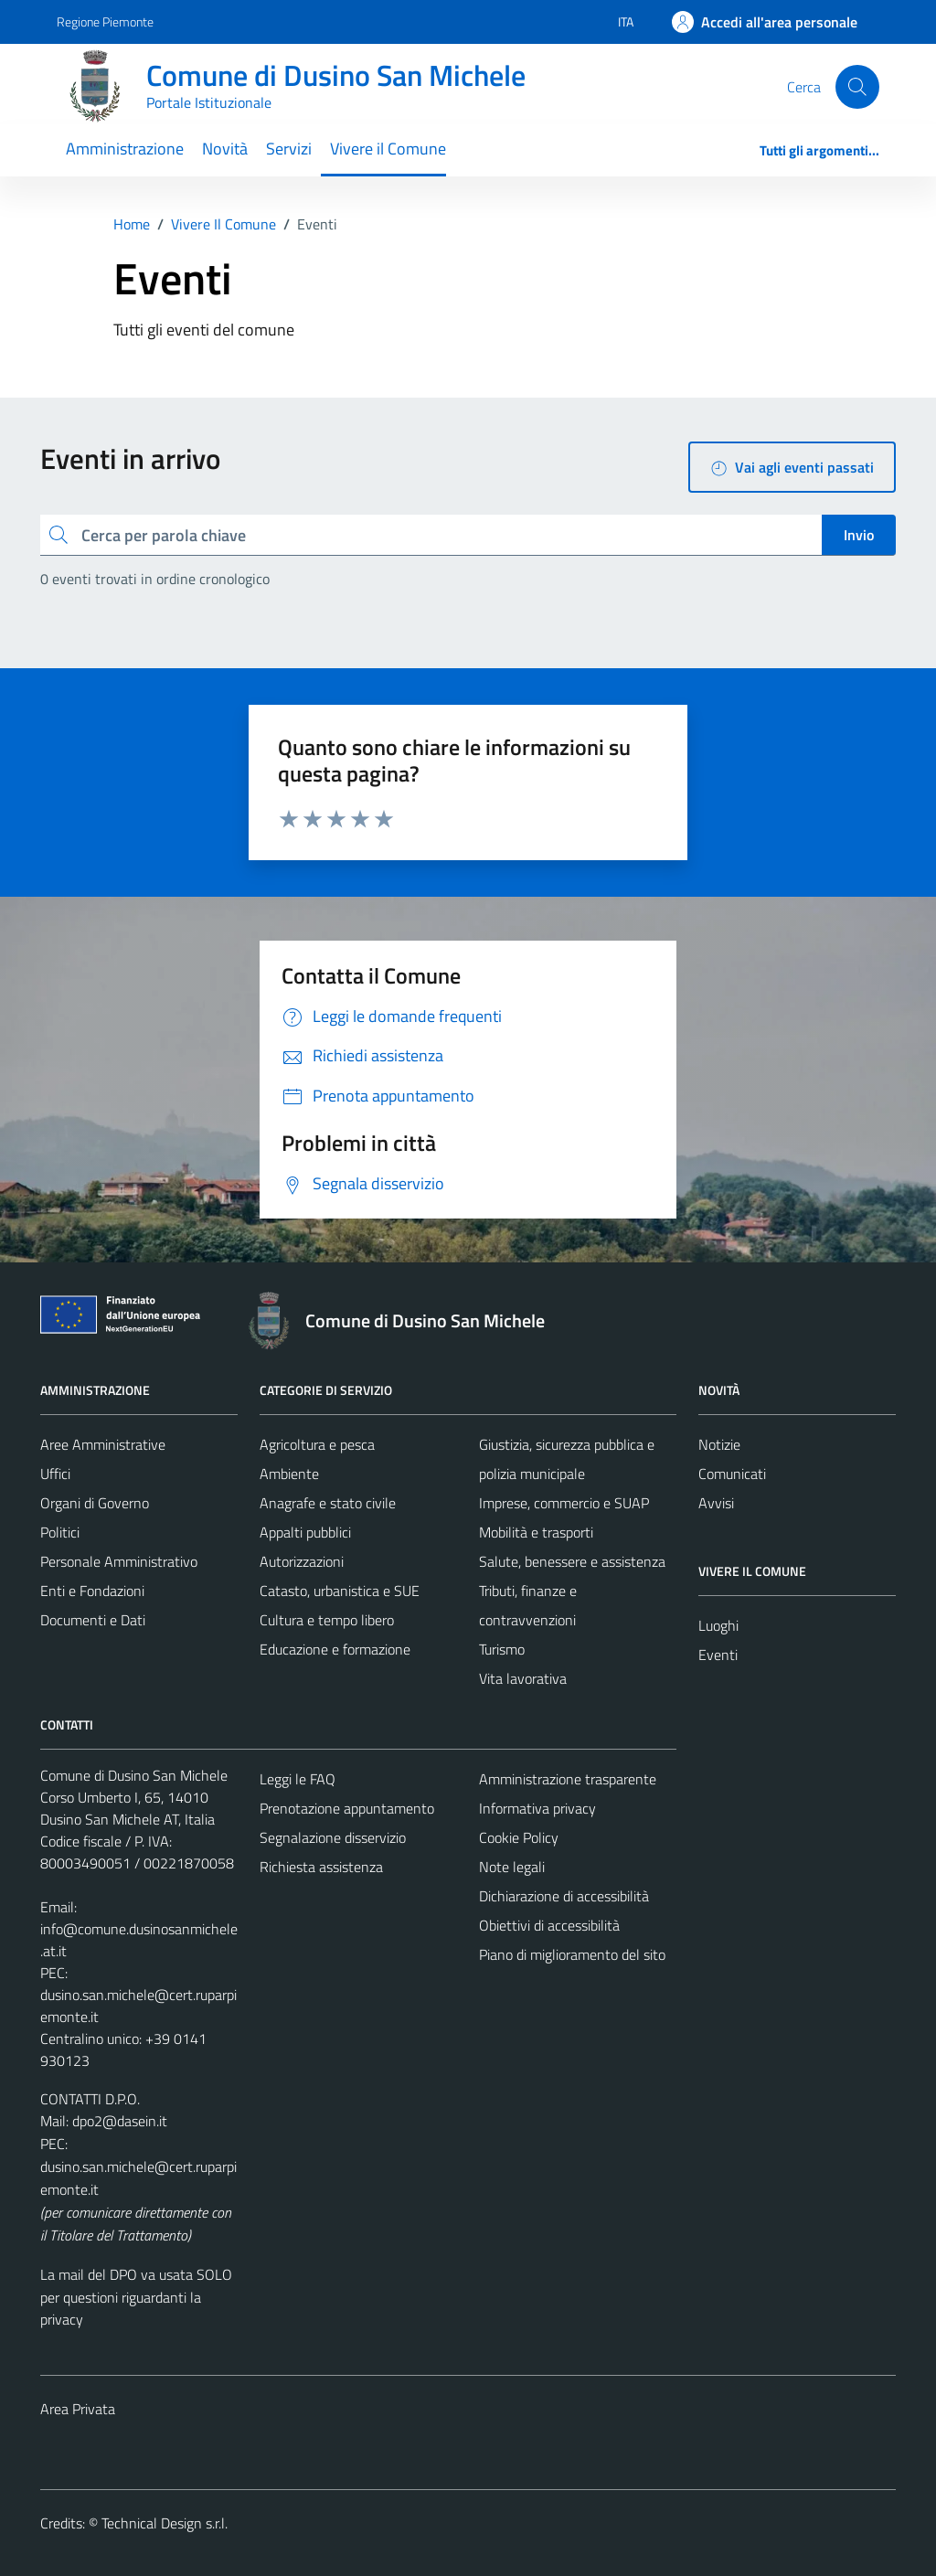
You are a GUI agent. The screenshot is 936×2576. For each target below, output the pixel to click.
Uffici (55, 1474)
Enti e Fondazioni (92, 1591)
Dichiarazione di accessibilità (564, 1896)
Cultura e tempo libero (327, 1620)
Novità (225, 148)
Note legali (512, 1867)
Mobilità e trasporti (536, 1532)
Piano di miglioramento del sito (572, 1954)
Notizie (719, 1444)
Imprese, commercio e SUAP (564, 1503)
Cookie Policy (518, 1837)
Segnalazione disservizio (333, 1837)
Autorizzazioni (302, 1561)
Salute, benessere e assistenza (572, 1561)
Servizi (289, 148)
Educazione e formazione (335, 1649)
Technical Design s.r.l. (164, 2523)
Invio (859, 535)
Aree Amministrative (102, 1444)
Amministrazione (125, 148)
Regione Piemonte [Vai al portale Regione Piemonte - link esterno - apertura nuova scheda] (105, 21)
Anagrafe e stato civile (328, 1503)
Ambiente (289, 1474)
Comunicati (732, 1474)
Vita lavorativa (523, 1678)
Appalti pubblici (305, 1532)
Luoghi (718, 1625)
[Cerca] (857, 87)
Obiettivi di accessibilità (549, 1925)
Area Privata (77, 2409)
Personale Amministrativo (118, 1561)
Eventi (718, 1655)
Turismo (502, 1649)
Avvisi (716, 1503)
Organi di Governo (94, 1503)
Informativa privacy (537, 1808)
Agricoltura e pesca (317, 1444)
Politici (60, 1532)
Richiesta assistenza (321, 1867)
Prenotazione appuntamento (347, 1808)
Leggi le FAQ (297, 1779)
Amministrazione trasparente (567, 1779)
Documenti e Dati (92, 1620)
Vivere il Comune (388, 148)
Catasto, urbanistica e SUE (340, 1591)
